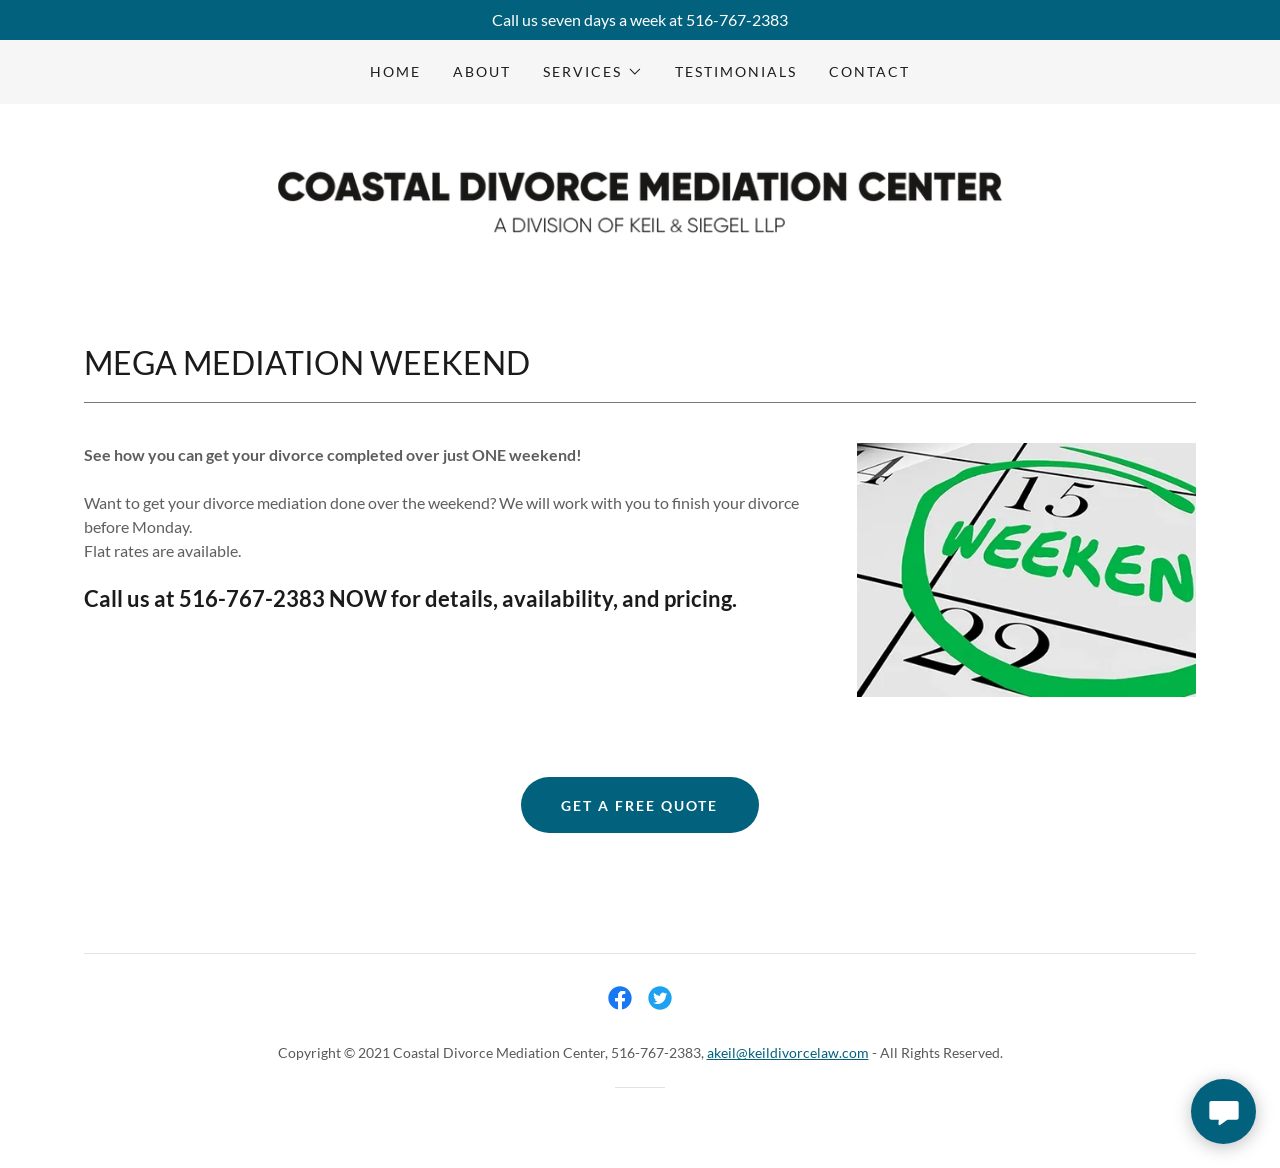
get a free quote (639, 805)
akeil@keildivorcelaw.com (788, 1052)
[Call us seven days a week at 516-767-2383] (640, 20)
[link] (639, 200)
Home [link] (395, 71)
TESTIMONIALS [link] (736, 71)
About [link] (482, 71)
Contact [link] (869, 71)
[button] (592, 72)
